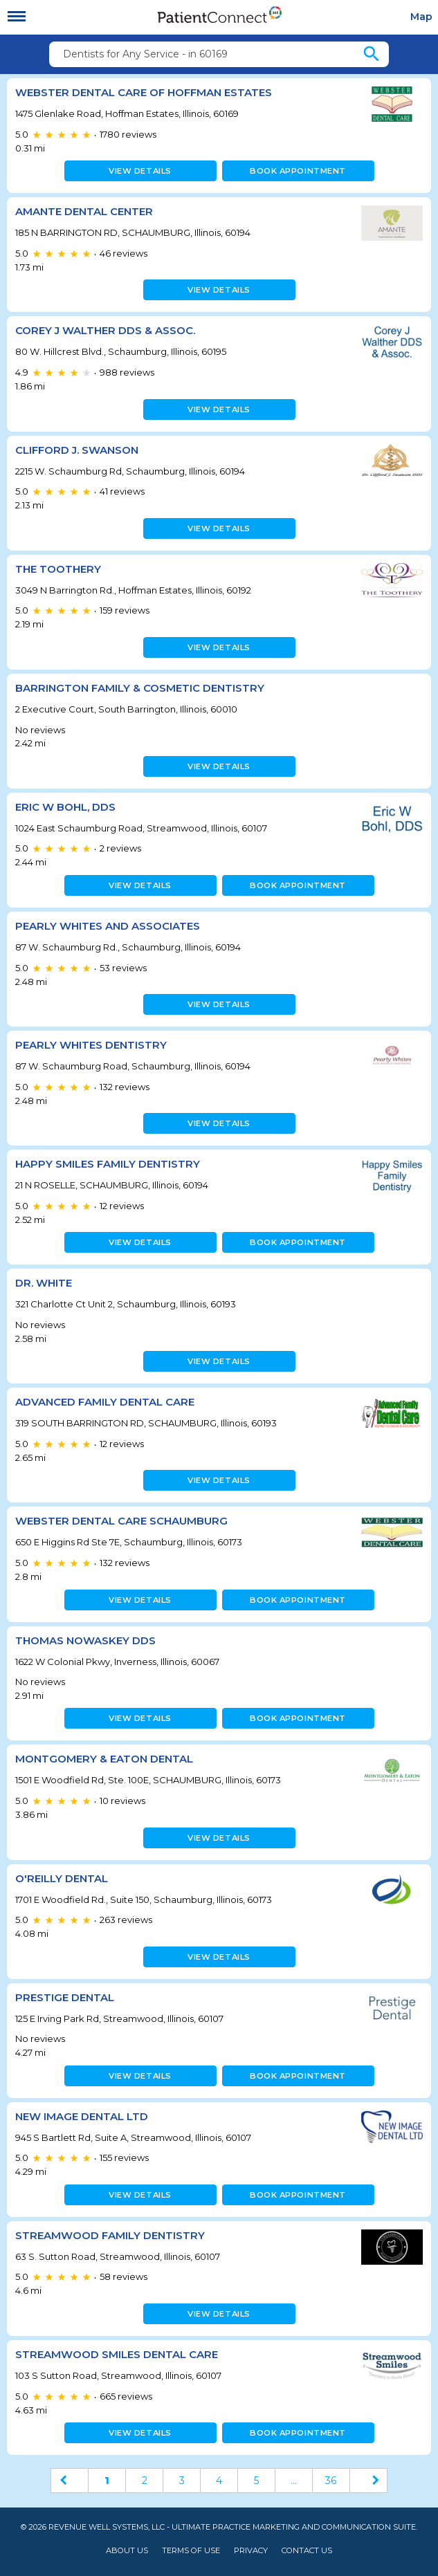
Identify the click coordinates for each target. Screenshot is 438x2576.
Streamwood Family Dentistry (110, 2235)
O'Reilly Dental (61, 1878)
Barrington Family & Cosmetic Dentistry (139, 687)
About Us (127, 2550)
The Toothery (58, 569)
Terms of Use (191, 2550)
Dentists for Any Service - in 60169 (145, 54)
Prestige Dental (64, 1997)
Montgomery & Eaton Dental (104, 1758)
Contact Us (307, 2550)
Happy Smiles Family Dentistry (107, 1163)
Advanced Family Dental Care (104, 1401)
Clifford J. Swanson (76, 450)
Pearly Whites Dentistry (91, 1044)
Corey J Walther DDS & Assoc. (105, 330)
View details (140, 171)
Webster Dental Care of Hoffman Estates (143, 92)
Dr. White (43, 1282)
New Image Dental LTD (81, 2116)
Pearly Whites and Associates (107, 925)
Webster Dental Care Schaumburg (121, 1520)
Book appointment (298, 171)
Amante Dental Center (84, 211)
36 (330, 2480)
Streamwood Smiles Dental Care (116, 2354)
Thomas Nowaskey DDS (85, 1640)
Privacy (251, 2550)
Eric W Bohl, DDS (65, 806)
